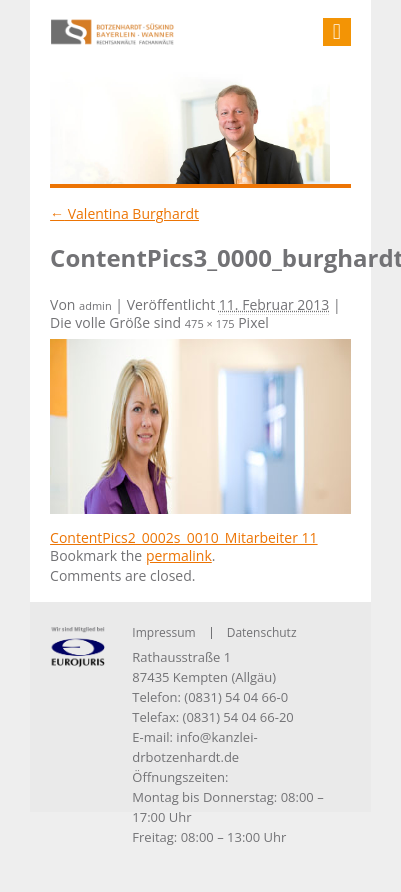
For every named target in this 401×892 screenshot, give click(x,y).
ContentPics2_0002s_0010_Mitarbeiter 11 (184, 537)
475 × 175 (210, 323)
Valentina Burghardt (124, 213)
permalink (179, 555)
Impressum (163, 632)
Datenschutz (262, 632)
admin (95, 305)
